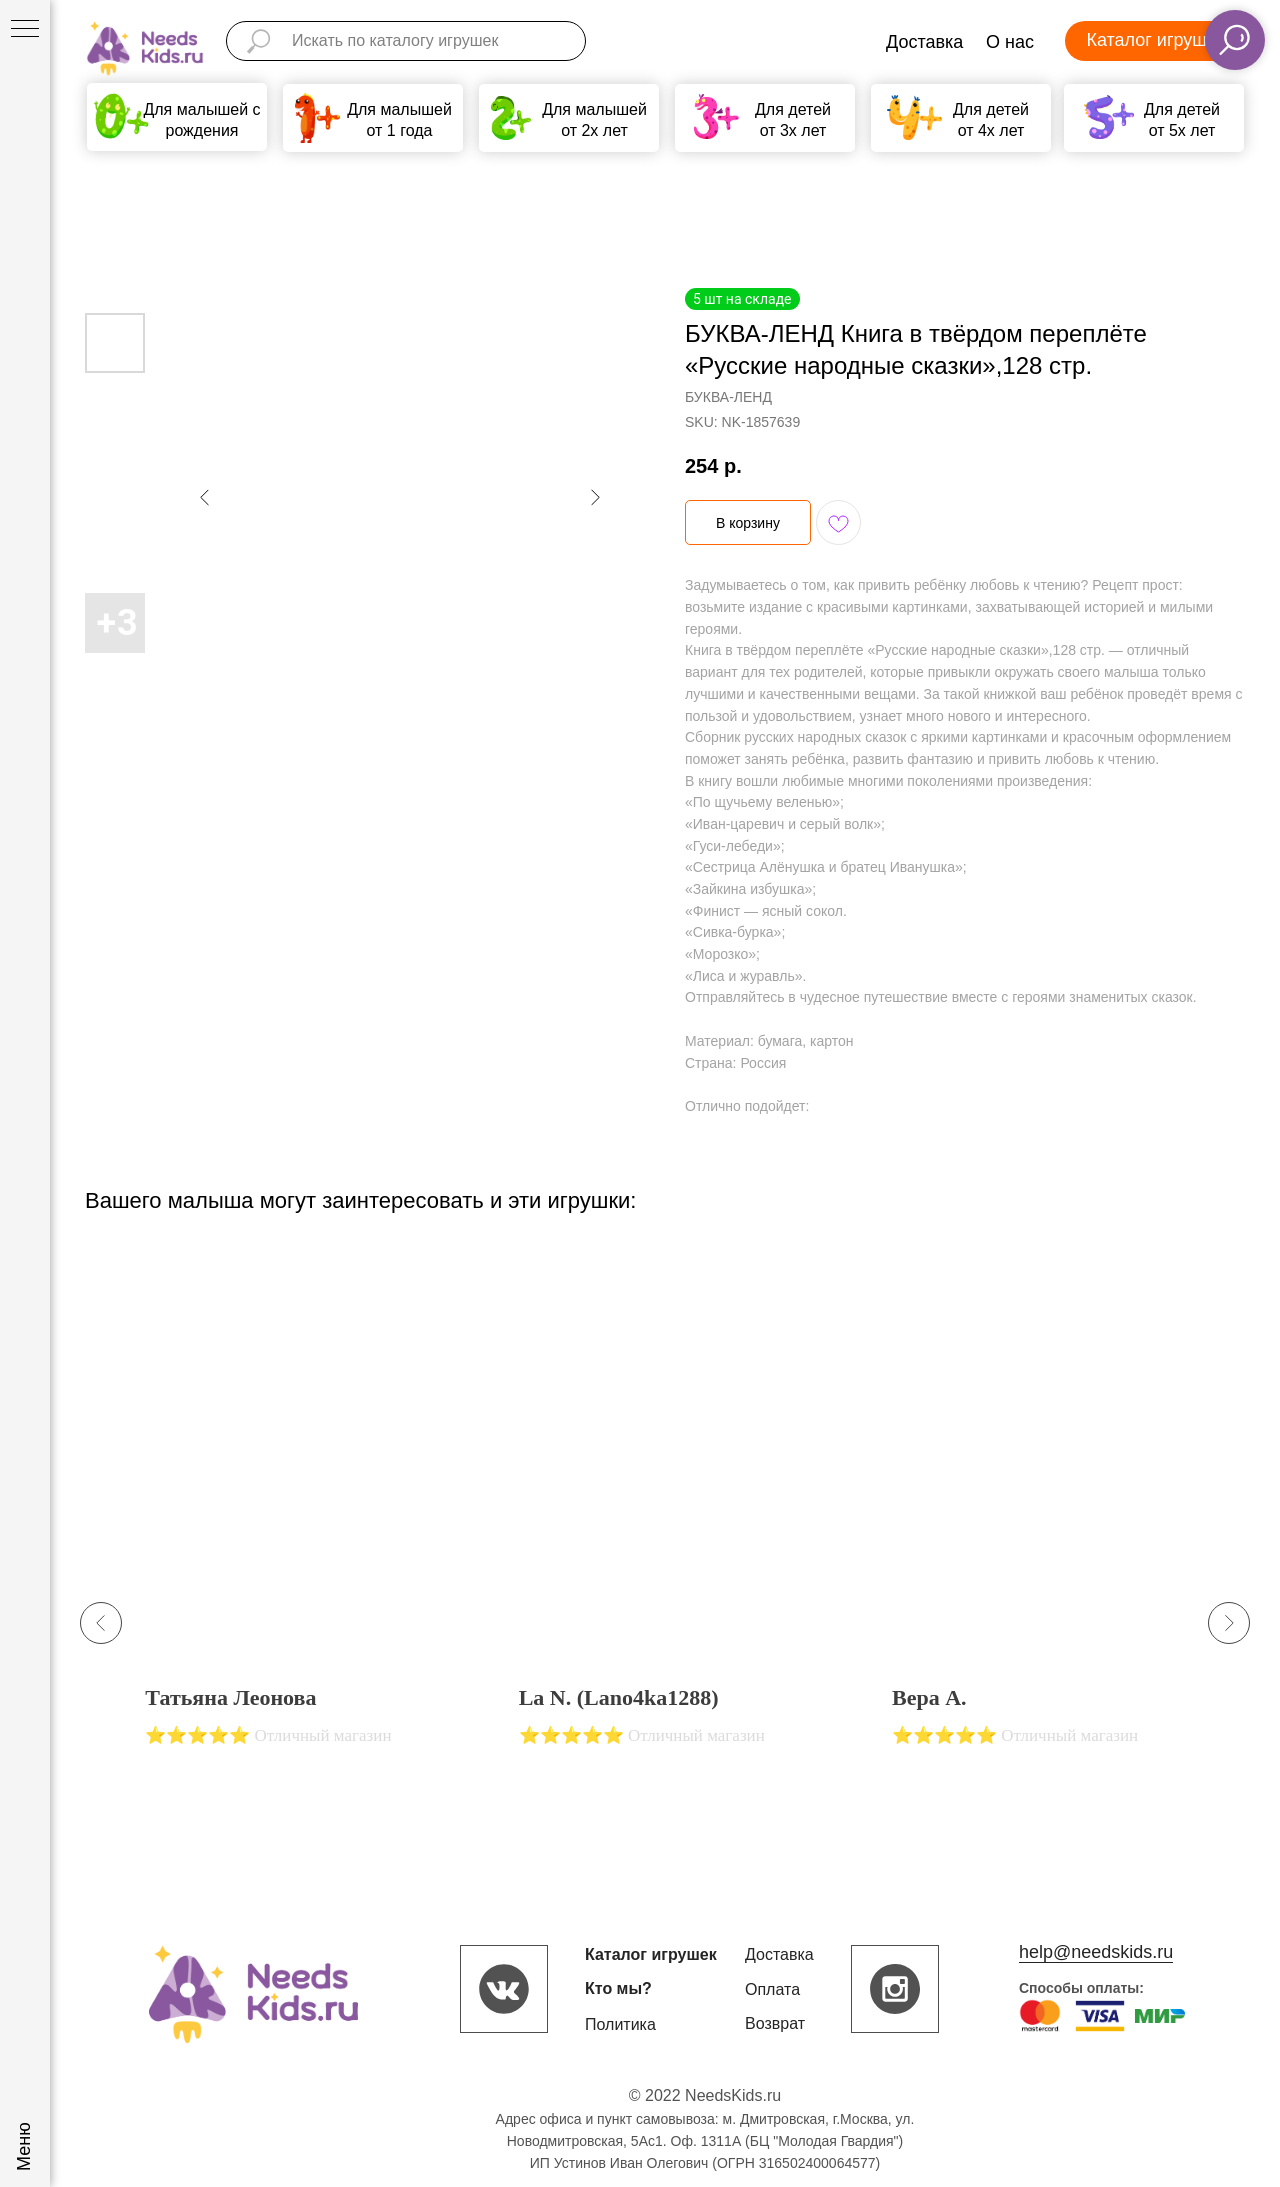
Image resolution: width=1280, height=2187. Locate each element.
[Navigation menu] (25, 30)
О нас (1010, 42)
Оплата (772, 1989)
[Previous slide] (101, 1623)
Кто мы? (618, 1988)
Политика (620, 2024)
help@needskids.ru (1096, 1952)
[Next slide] (1229, 1623)
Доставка (924, 42)
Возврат (775, 2023)
